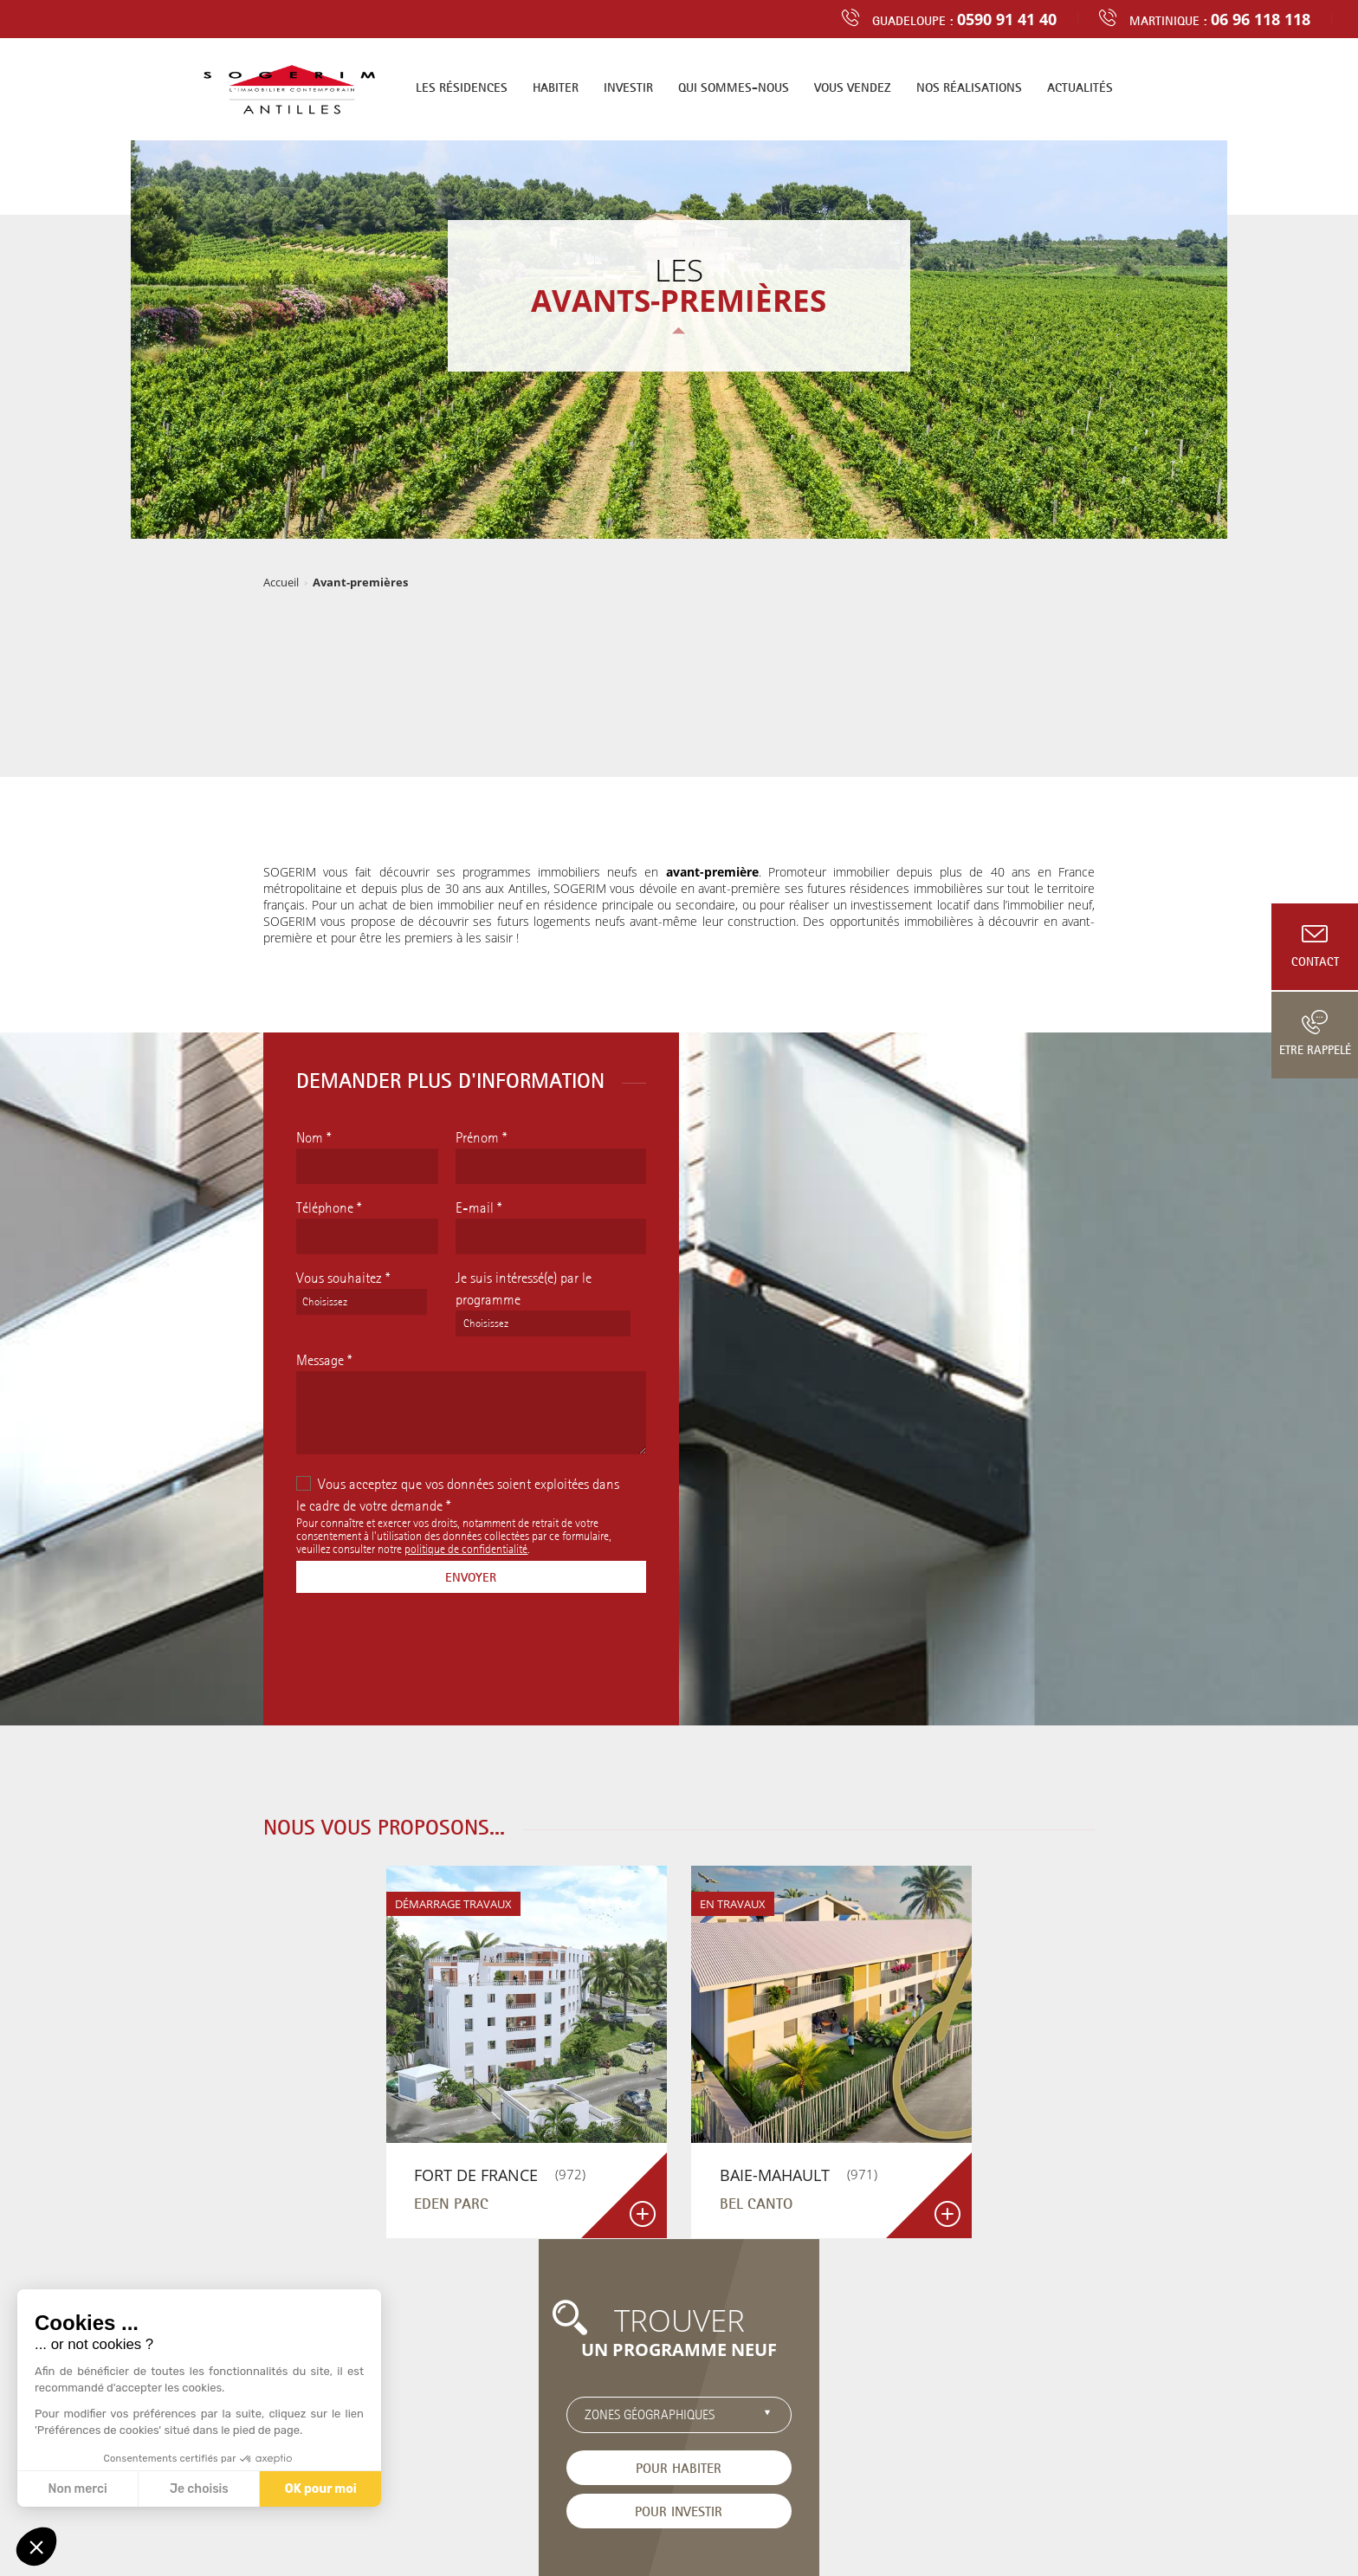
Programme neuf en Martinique (590, 2515)
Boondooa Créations (818, 2531)
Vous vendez (852, 87)
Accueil (281, 582)
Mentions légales (654, 2531)
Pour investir (953, 2134)
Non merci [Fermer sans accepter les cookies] (77, 2489)
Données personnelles (545, 2531)
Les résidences (462, 87)
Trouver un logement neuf (389, 2429)
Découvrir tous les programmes (679, 2276)
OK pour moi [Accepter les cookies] (321, 2489)
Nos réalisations (969, 87)
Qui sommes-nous (733, 87)
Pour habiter (953, 2091)
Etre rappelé (1315, 1050)
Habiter (556, 87)
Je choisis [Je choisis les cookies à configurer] (199, 2489)
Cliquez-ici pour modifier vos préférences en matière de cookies (679, 2546)
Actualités (1080, 87)
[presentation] (427, 1656)
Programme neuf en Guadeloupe (765, 2515)
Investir (628, 87)
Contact (1315, 961)
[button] (36, 2546)
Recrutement (503, 2429)
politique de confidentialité (465, 1549)
